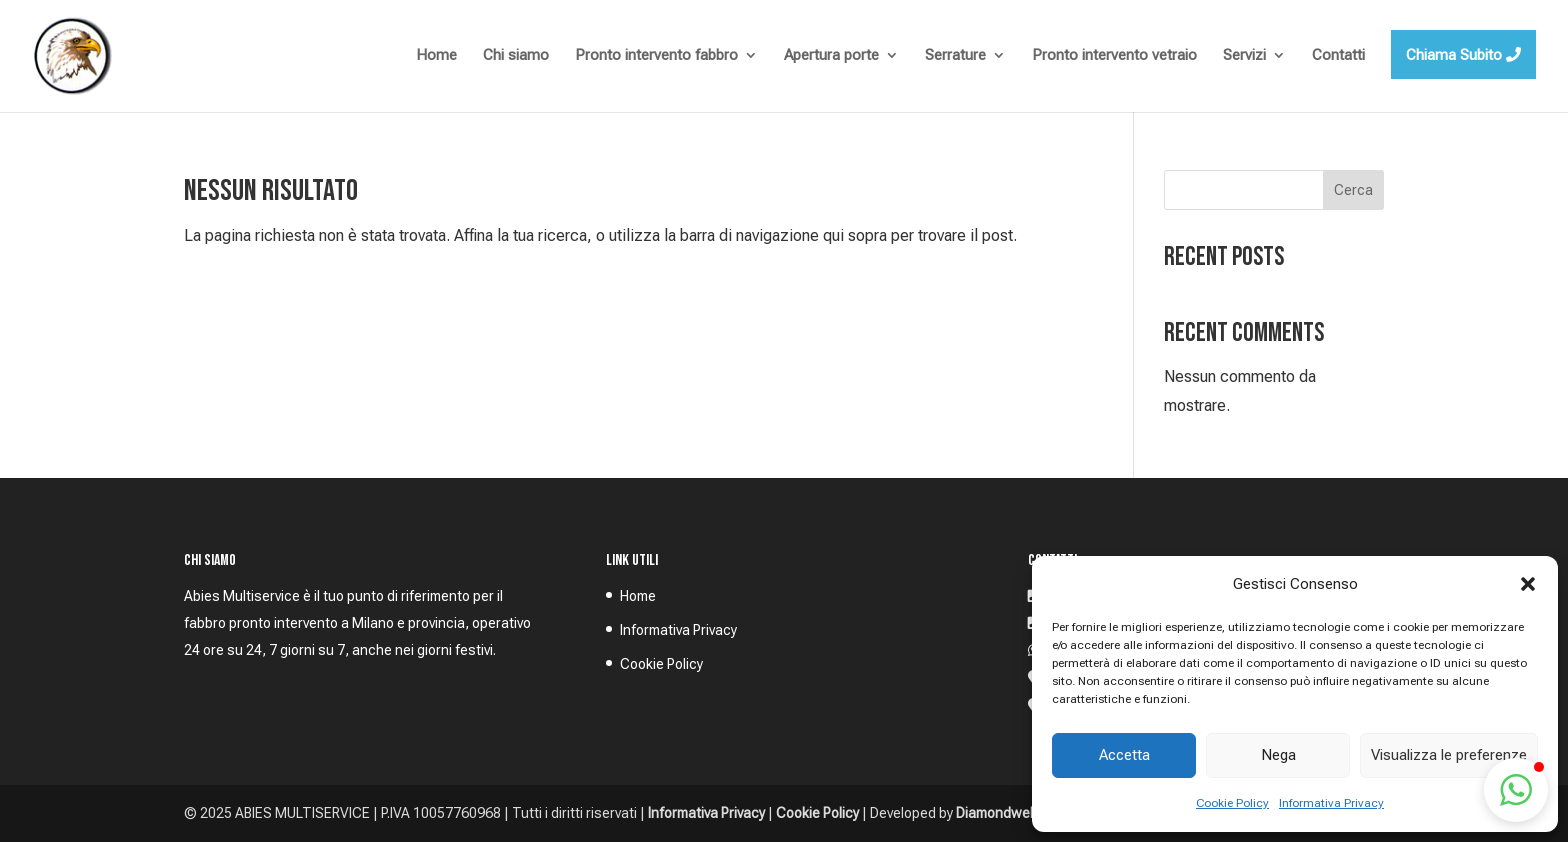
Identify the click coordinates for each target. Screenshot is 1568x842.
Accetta (1124, 755)
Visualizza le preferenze (1449, 755)
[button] (1528, 584)
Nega (1278, 755)
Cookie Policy (1232, 803)
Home (638, 596)
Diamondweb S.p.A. (1016, 813)
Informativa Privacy (1331, 803)
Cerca (1353, 190)
